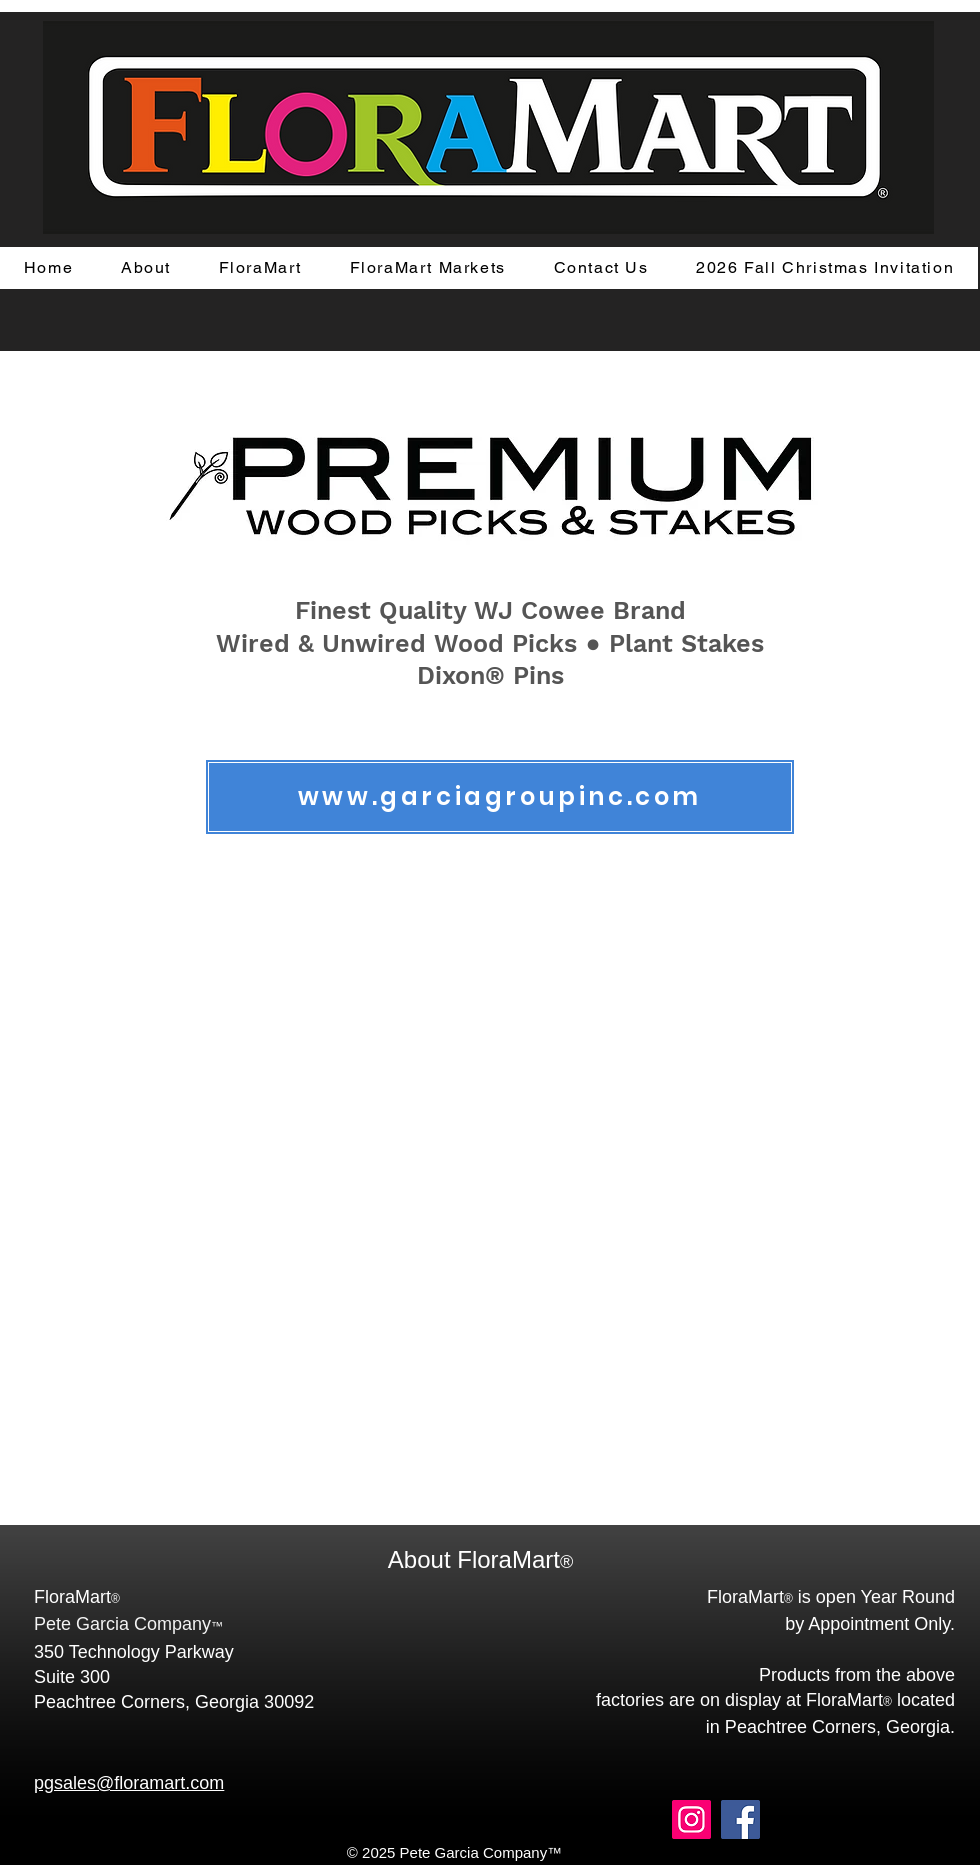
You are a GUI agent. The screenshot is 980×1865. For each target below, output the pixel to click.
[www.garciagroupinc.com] (500, 797)
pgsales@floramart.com (129, 1783)
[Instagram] (691, 1819)
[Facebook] (740, 1819)
